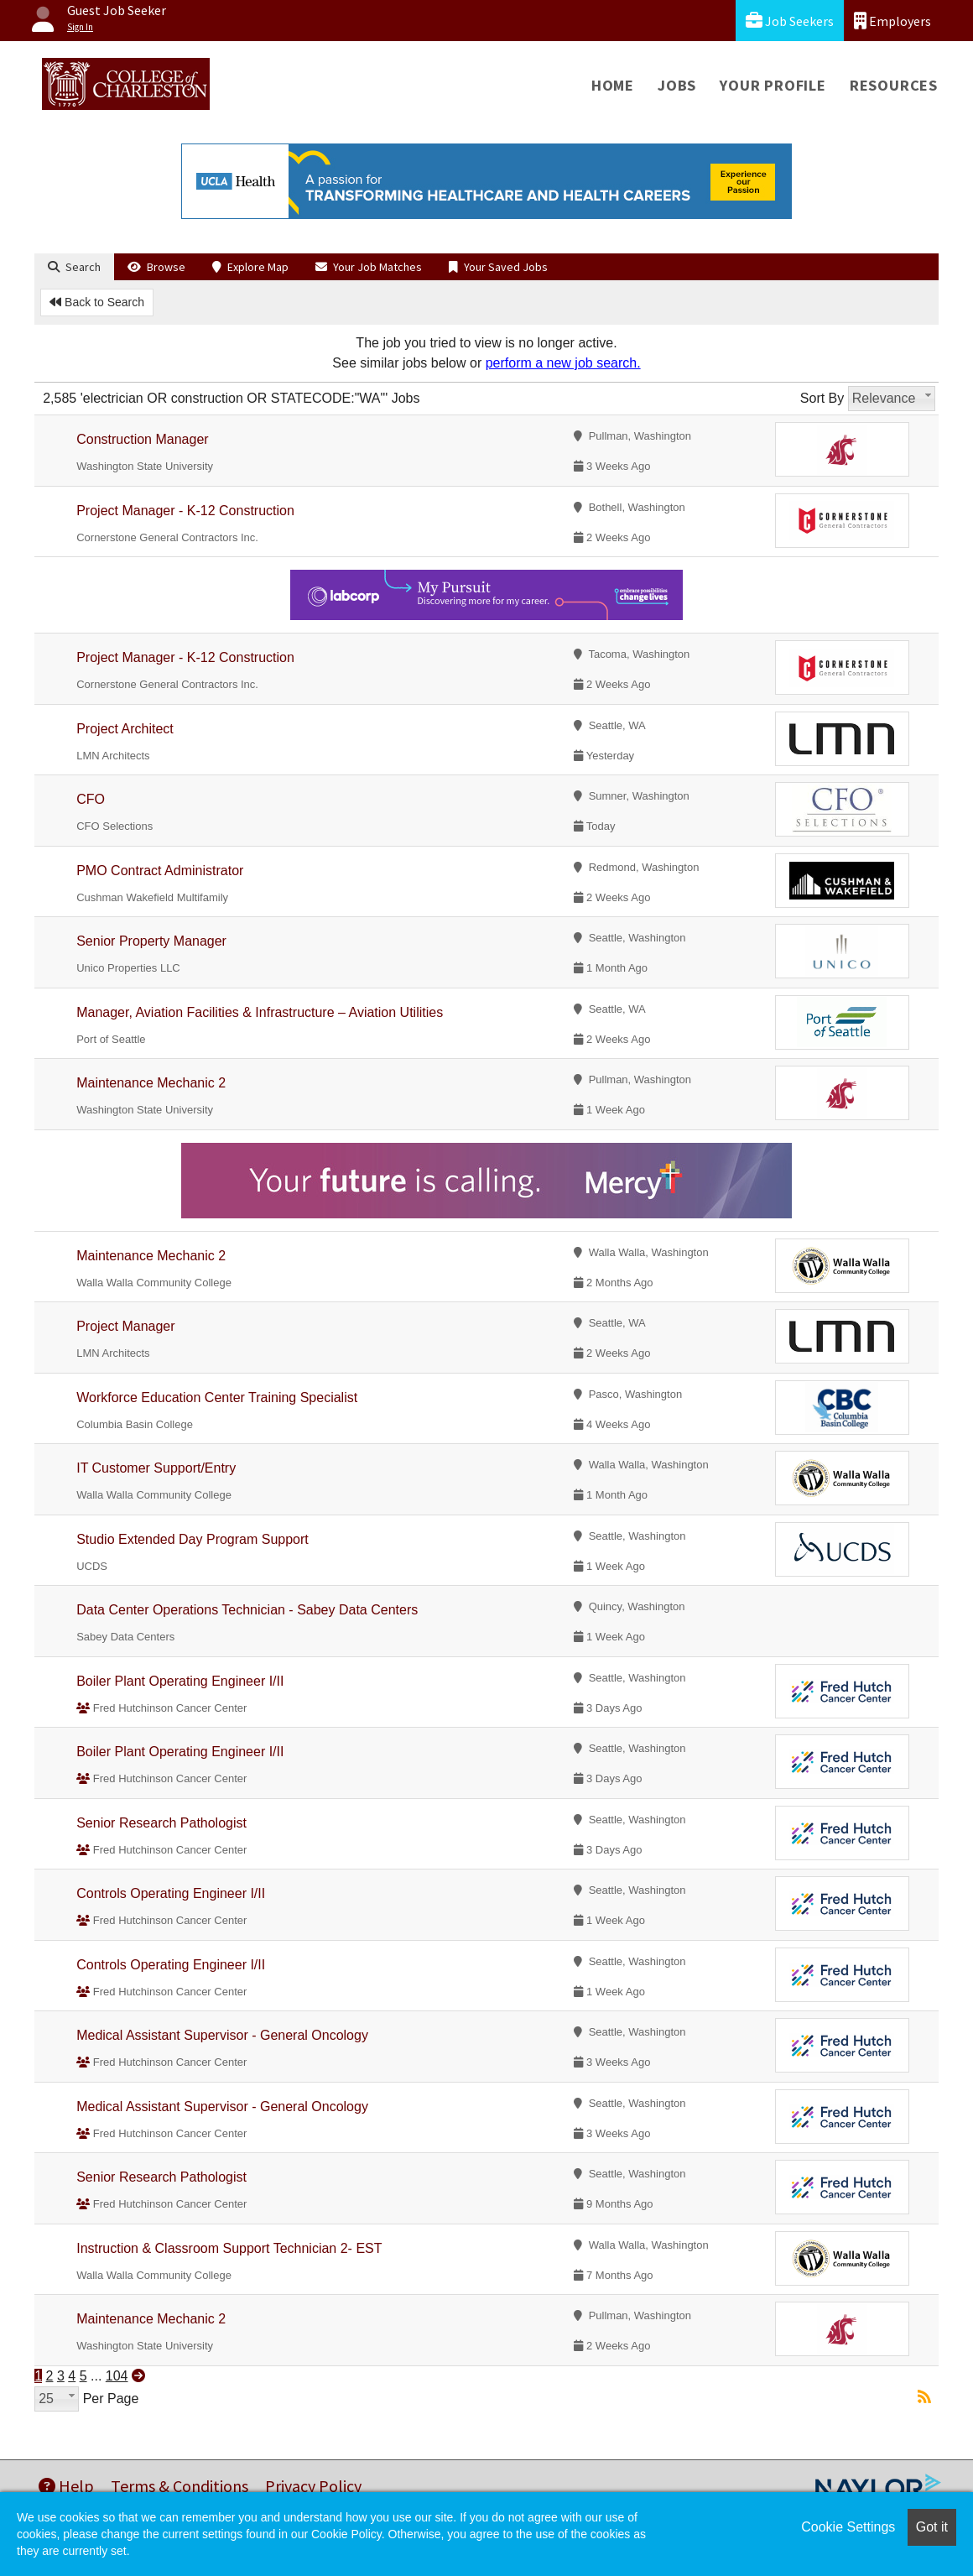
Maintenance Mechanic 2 (151, 1083)
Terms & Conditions (179, 2485)
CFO (90, 799)
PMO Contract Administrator (159, 870)
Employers (892, 20)
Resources (894, 85)
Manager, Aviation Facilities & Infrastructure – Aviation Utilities (259, 1012)
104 (117, 2376)
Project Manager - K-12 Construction (185, 510)
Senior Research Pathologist (161, 1823)
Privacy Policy (313, 2485)
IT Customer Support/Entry (156, 1468)
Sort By (822, 398)
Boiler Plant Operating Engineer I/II (180, 1681)
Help (66, 2485)
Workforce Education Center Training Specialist (216, 1397)
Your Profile (773, 85)
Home (612, 85)
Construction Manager (142, 439)
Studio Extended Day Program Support (192, 1539)
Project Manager (125, 1326)
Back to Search (96, 302)
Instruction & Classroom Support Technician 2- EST (229, 2248)
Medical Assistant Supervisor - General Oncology (222, 2035)
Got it (932, 2527)
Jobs (677, 85)
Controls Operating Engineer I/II (170, 1893)
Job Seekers (790, 20)
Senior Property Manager (151, 941)
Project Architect (125, 729)
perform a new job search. (563, 363)
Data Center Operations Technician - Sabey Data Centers (247, 1610)
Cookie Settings (848, 2527)
